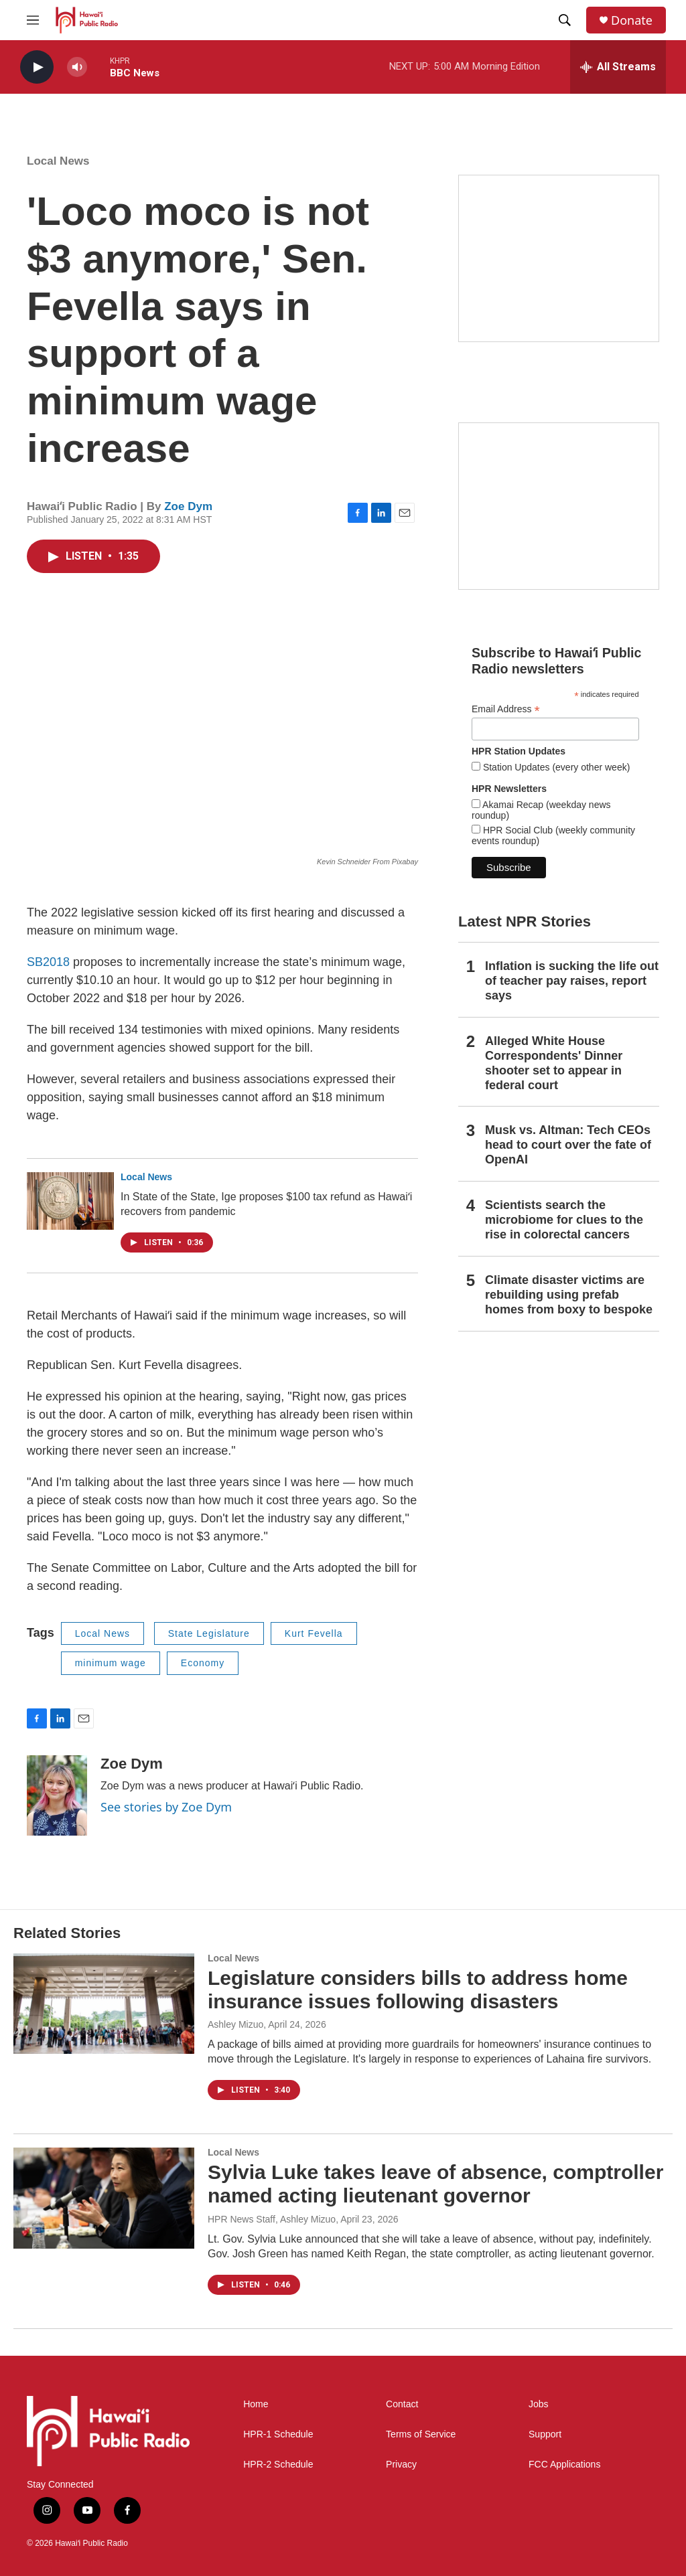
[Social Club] (559, 506)
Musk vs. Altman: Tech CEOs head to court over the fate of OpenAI (568, 1144)
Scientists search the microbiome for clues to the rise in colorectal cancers (564, 1219)
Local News (58, 161)
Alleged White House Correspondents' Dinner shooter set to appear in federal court (553, 1063)
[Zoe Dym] (57, 1795)
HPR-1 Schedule (278, 2434)
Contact (402, 2404)
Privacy (401, 2465)
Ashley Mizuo (235, 2024)
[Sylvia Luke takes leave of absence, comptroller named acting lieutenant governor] (103, 2198)
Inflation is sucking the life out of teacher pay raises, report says (572, 980)
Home (255, 2404)
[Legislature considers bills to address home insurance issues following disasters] (103, 2003)
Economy (202, 1663)
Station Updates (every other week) (555, 767)
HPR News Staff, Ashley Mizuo (272, 2219)
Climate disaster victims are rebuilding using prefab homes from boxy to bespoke (569, 1294)
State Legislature (209, 1633)
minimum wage (110, 1663)
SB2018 (48, 962)
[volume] (77, 67)
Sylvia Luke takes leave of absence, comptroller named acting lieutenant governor (435, 2183)
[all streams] (618, 67)
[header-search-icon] (564, 20)
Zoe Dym (188, 506)
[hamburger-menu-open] (33, 20)
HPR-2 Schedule (278, 2465)
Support (545, 2434)
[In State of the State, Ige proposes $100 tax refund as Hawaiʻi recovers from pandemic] (70, 1201)
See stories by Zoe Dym (166, 1807)
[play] (37, 67)
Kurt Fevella (314, 1633)
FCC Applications (564, 2465)
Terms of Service (421, 2434)
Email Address (506, 709)
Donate (632, 20)
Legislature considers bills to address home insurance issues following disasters (418, 1989)
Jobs (539, 2404)
